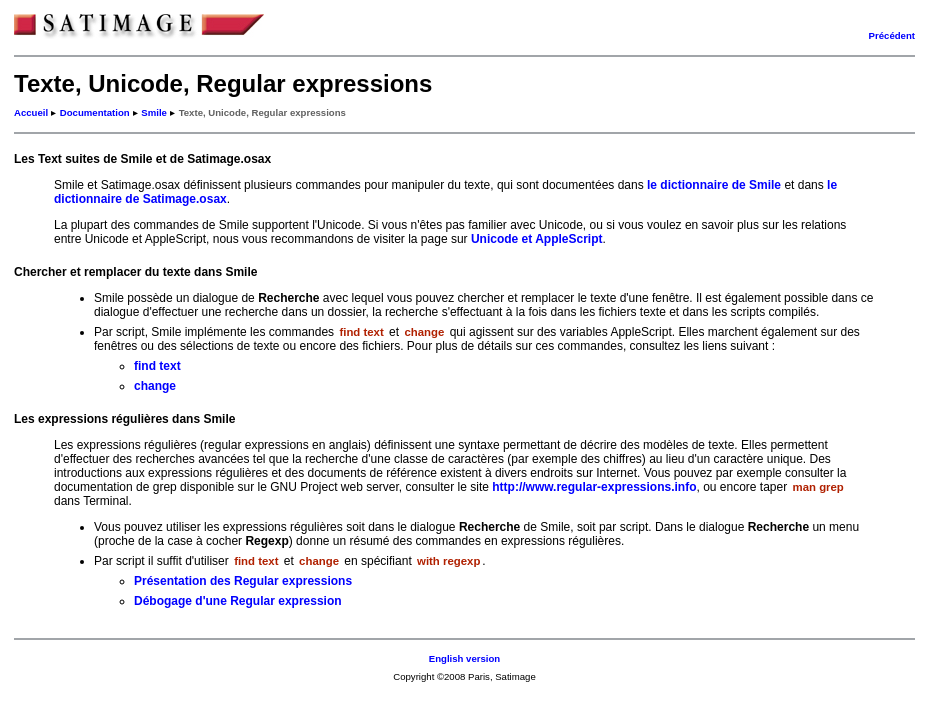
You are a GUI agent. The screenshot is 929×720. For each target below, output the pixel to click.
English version (464, 658)
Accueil (31, 112)
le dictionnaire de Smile (714, 185)
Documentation (95, 112)
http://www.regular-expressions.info (594, 487)
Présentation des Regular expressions (243, 581)
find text (157, 366)
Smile (154, 112)
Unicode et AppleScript (537, 239)
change (155, 386)
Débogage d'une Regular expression (238, 601)
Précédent (892, 35)
